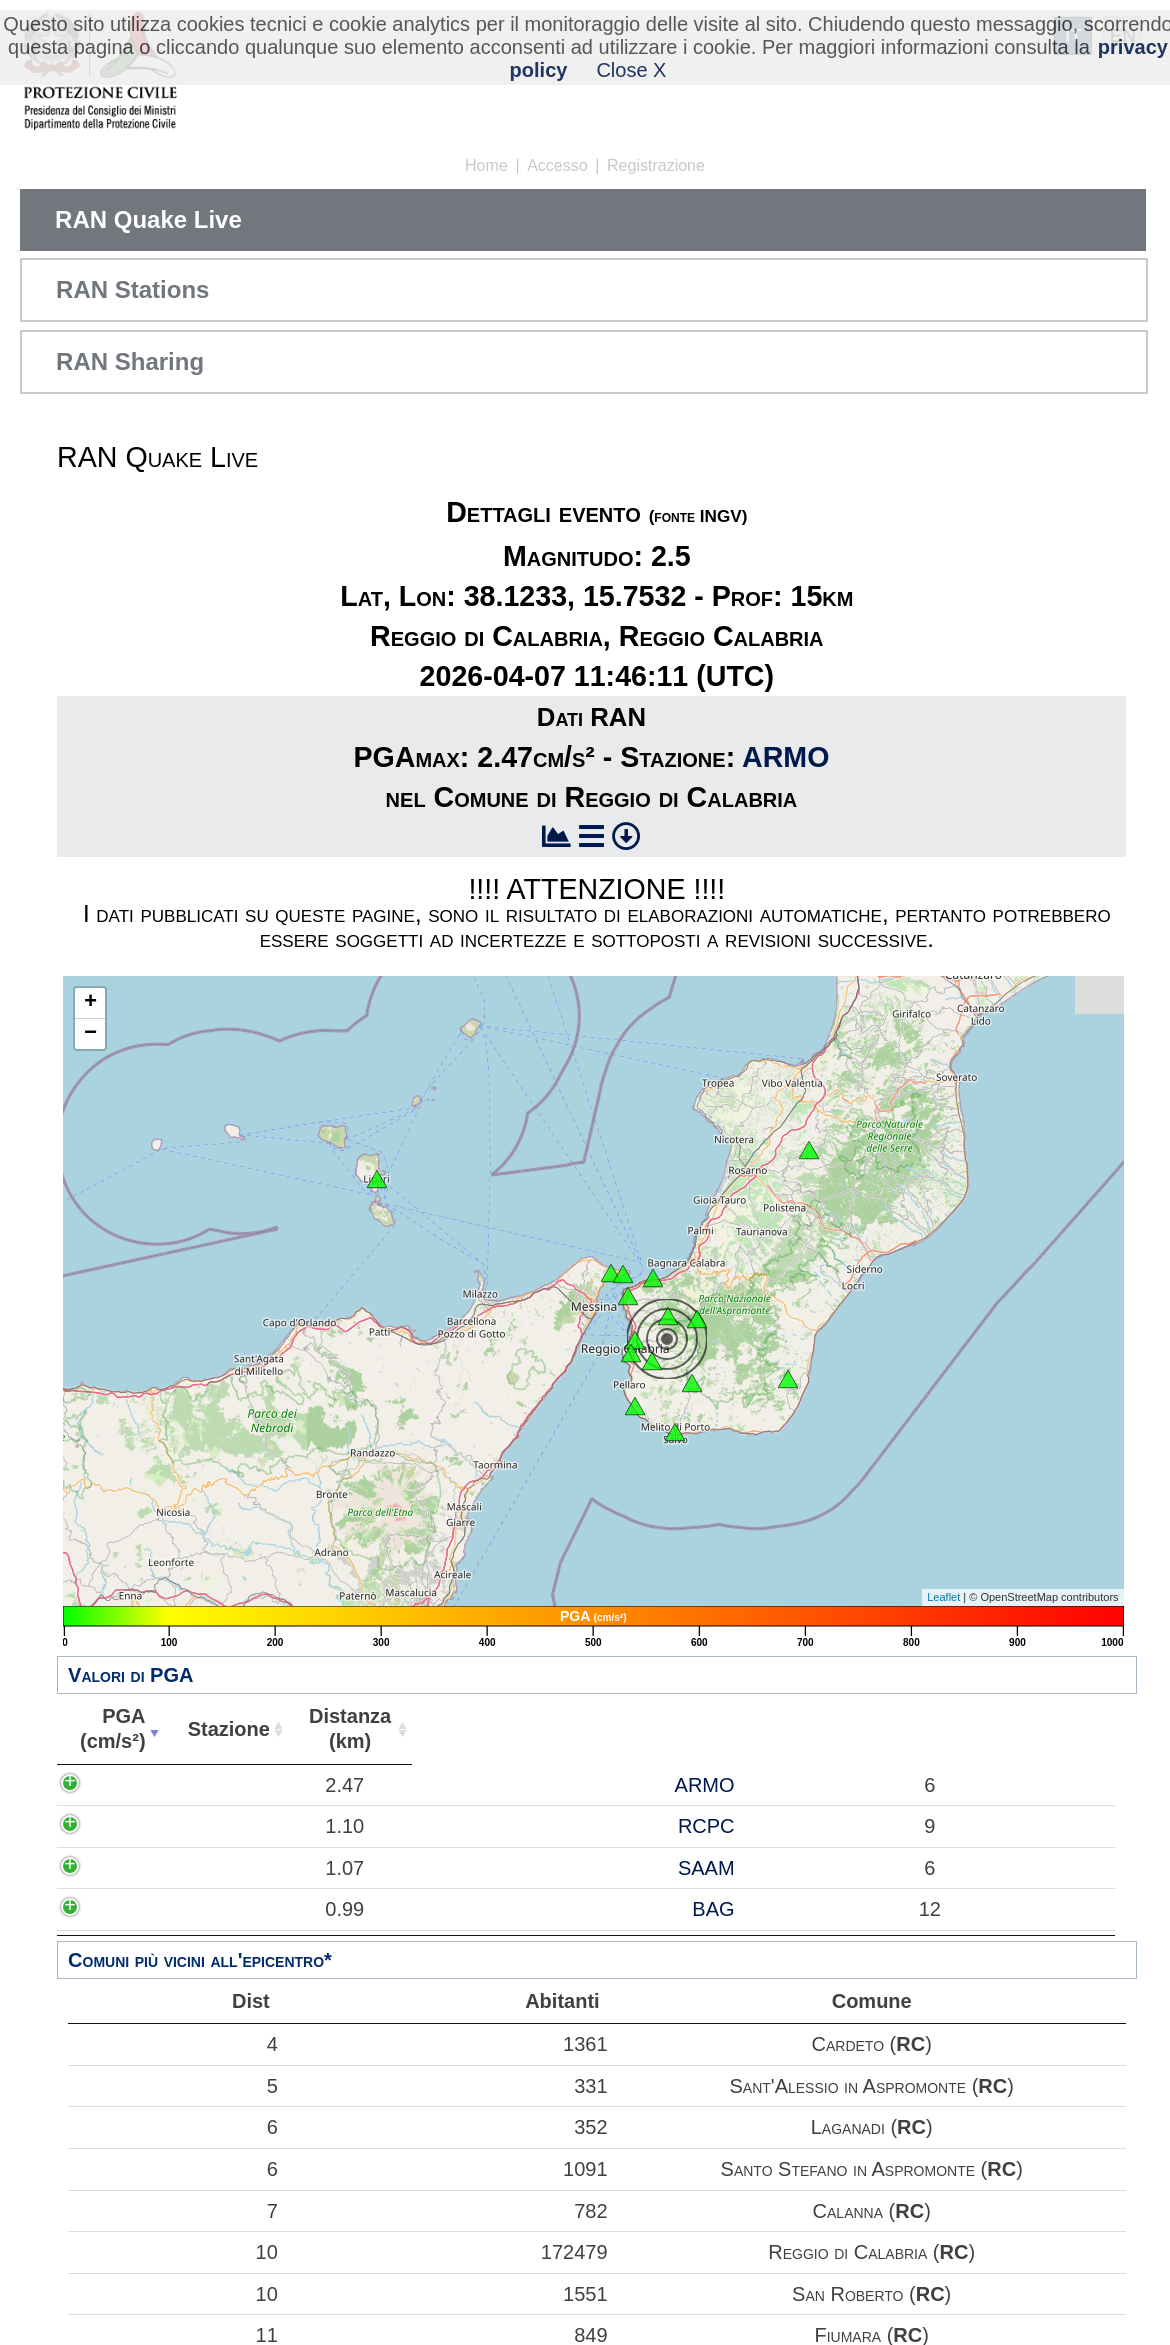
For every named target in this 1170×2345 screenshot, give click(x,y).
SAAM (239, 1868)
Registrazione (656, 165)
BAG (247, 1909)
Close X (631, 70)
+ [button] (90, 1003)
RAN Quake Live (148, 219)
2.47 (129, 1785)
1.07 (129, 1868)
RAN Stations (132, 289)
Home (486, 165)
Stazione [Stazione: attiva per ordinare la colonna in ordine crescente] (219, 1729)
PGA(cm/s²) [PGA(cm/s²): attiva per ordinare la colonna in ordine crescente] (108, 1728)
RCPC (239, 1826)
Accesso (557, 165)
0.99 (129, 1909)
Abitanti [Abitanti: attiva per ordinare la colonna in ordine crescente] (452, 1729)
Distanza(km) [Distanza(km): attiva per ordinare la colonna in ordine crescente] (337, 1728)
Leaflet (943, 1597)
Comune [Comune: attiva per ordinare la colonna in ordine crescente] (812, 1729)
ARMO (785, 757)
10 (174, 2252)
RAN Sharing (130, 361)
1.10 (129, 1826)
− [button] (90, 1034)
